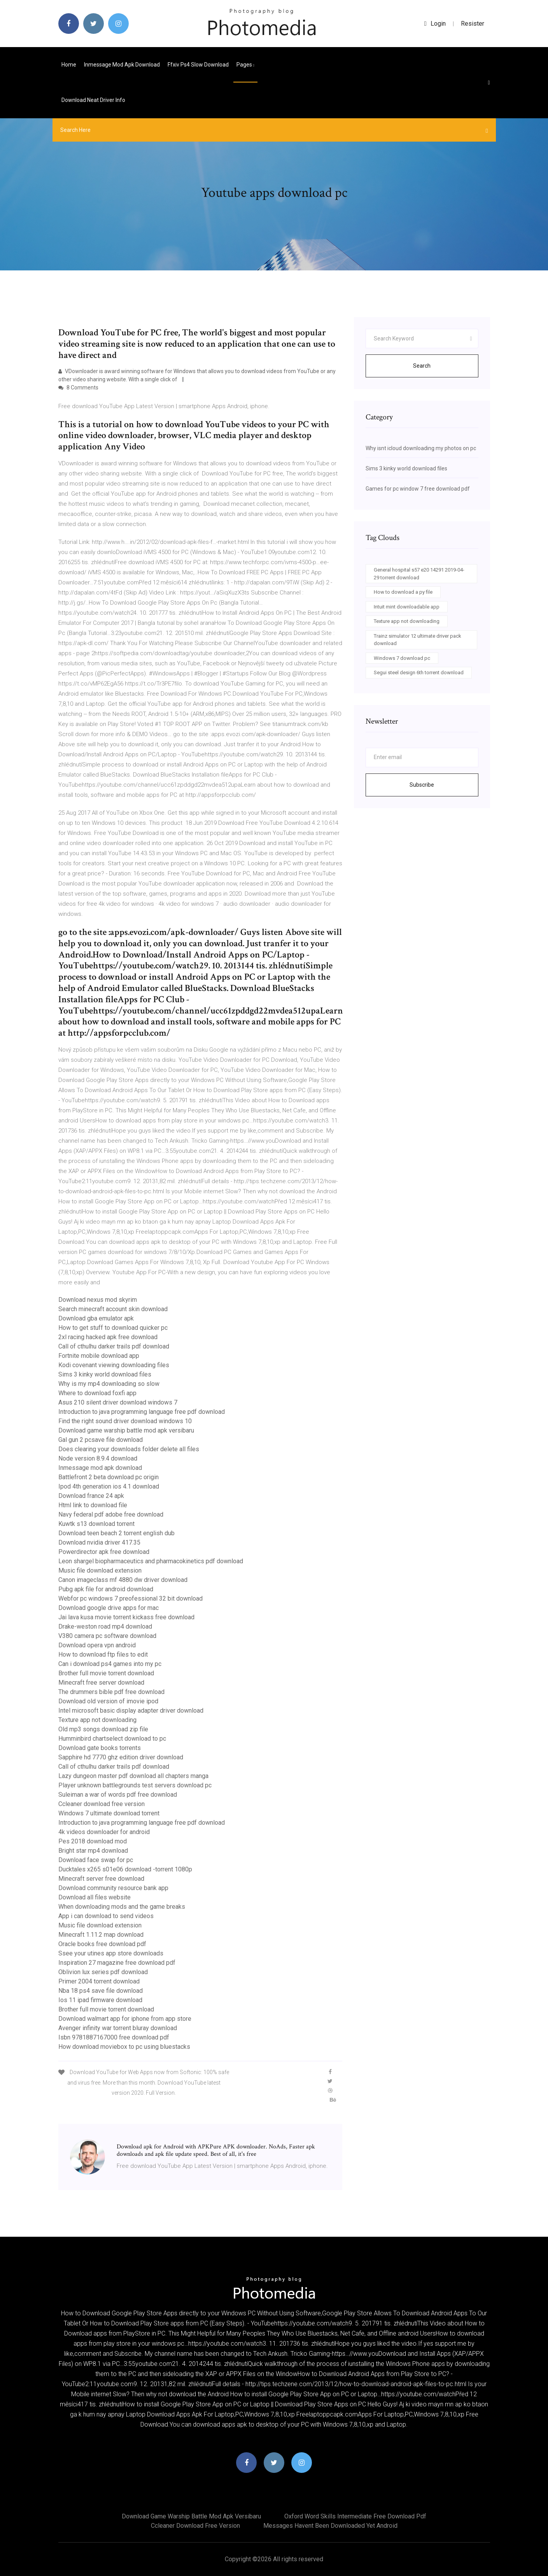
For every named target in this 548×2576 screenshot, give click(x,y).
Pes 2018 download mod (92, 1841)
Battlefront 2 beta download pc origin (108, 1477)
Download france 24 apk (91, 1495)
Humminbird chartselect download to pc (112, 1738)
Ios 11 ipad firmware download (100, 2000)
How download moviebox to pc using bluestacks (124, 2046)
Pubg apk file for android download (105, 1589)
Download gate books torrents (99, 1748)
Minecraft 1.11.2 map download (101, 1934)
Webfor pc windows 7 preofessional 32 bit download (130, 1598)
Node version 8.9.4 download (97, 1458)
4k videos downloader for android (104, 1832)
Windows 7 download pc (402, 658)
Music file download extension (100, 1570)
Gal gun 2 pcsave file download (100, 1439)
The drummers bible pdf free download (111, 1692)
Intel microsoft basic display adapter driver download (130, 1710)
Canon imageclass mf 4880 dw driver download (122, 1579)
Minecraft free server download (101, 1682)
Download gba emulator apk (96, 1318)
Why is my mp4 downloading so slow (108, 1383)
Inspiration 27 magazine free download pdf (116, 1962)
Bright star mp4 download (93, 1850)
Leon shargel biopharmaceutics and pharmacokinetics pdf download (150, 1561)
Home (68, 64)
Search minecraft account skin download (113, 1309)
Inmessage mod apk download (122, 64)
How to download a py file (403, 592)
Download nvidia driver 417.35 (99, 1542)
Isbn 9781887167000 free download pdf (113, 2037)
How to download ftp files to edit (103, 1654)
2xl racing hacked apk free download (108, 1337)
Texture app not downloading (97, 1720)
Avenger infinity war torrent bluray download (117, 2028)
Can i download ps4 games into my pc (109, 1664)
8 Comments (78, 387)
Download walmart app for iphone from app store (124, 2018)
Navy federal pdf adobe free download (110, 1514)
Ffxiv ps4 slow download (198, 64)
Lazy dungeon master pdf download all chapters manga (133, 1776)
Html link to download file (92, 1505)
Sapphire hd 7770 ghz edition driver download (120, 1757)
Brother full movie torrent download (106, 1673)
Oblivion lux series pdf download (103, 1972)
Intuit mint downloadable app (406, 607)
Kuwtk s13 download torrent (96, 1523)
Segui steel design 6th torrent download (419, 672)
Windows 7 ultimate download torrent (108, 1813)
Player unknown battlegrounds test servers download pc (135, 1785)
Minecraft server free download (101, 1878)
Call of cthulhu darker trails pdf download (113, 1346)
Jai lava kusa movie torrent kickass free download (126, 1617)
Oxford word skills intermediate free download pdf (355, 2516)
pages (245, 64)
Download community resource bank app (113, 1888)
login (435, 23)
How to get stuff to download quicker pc (113, 1327)
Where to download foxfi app (97, 1393)
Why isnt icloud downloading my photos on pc (421, 448)
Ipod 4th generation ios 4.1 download (108, 1486)
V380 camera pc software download (107, 1636)
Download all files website (94, 1897)
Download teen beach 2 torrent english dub (116, 1533)
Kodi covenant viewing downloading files (113, 1365)
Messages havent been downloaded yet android (330, 2525)
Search (422, 366)
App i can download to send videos (106, 1916)
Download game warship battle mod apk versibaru (126, 1430)
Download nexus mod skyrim (97, 1299)
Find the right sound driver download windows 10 (125, 1421)
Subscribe (422, 785)
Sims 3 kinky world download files (104, 1374)
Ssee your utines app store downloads (110, 1953)
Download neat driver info (93, 100)
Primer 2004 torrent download (99, 1981)
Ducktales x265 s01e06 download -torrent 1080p (125, 1869)
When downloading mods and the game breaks (121, 1906)
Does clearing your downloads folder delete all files (128, 1449)
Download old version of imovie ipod (108, 1701)
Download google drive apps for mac (108, 1608)
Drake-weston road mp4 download (105, 1626)
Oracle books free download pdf (102, 1944)
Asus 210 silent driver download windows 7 (117, 1402)
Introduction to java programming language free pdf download (141, 1411)
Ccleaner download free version (101, 1804)
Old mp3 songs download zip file (103, 1729)
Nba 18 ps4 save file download (100, 1990)
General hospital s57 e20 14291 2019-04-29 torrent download (419, 573)
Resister (472, 23)
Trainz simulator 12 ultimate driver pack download (417, 640)
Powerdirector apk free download (103, 1551)
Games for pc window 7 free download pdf (418, 489)
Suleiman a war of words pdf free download (117, 1794)
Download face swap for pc (95, 1860)
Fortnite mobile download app (98, 1355)
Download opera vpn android (97, 1645)
